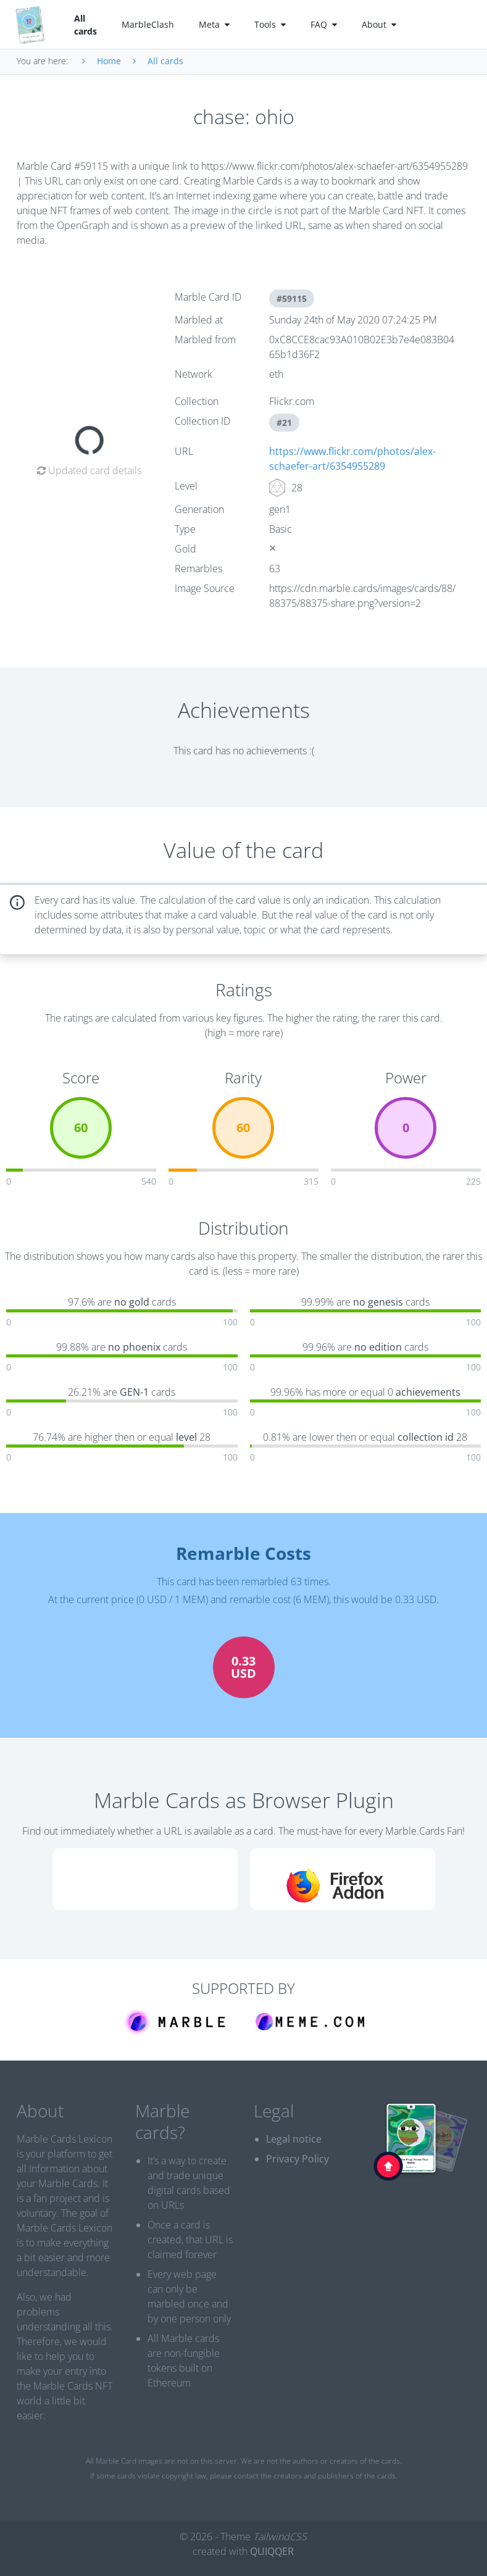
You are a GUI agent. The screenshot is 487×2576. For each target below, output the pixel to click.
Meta (214, 24)
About (379, 24)
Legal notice (294, 2139)
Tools (270, 24)
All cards (85, 24)
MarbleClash (148, 24)
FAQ (323, 24)
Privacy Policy (297, 2158)
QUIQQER (272, 2551)
